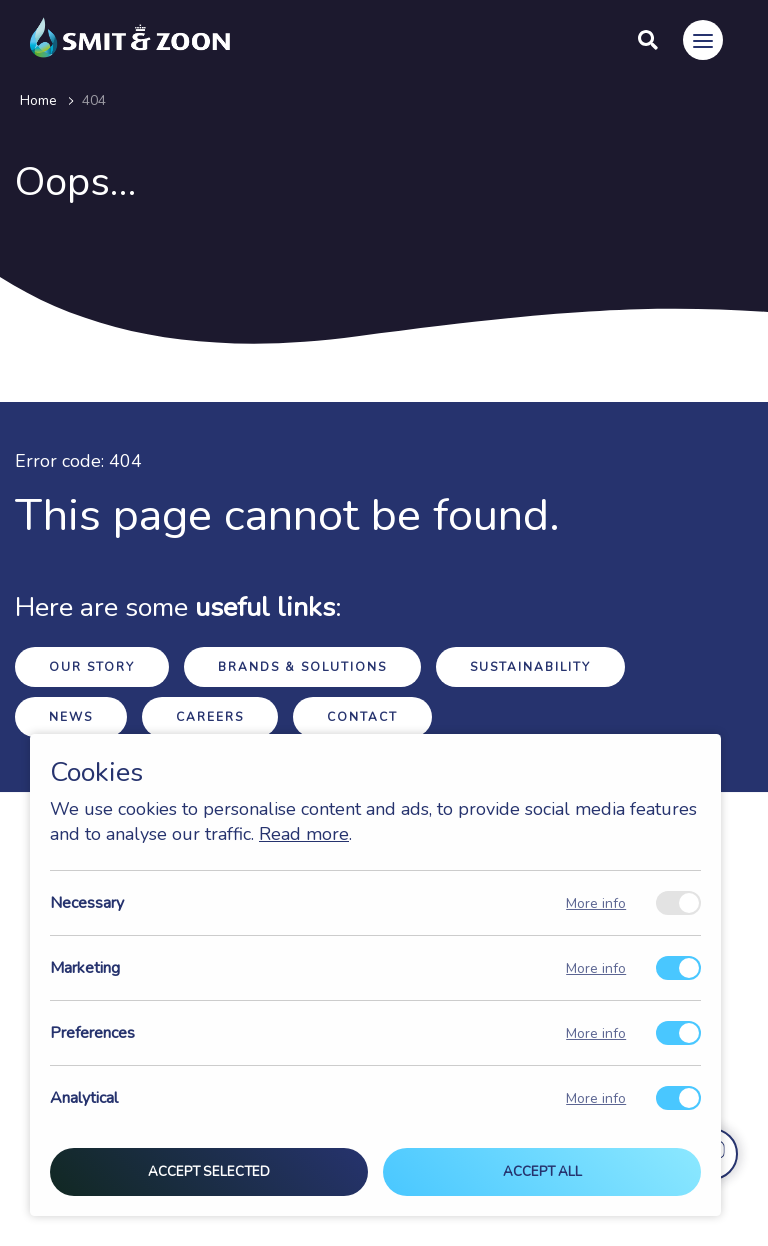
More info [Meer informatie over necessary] (596, 903)
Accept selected (209, 1172)
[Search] (648, 40)
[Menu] (703, 40)
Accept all (542, 1172)
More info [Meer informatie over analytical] (596, 1098)
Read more (304, 834)
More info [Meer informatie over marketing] (596, 968)
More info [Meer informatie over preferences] (596, 1033)
